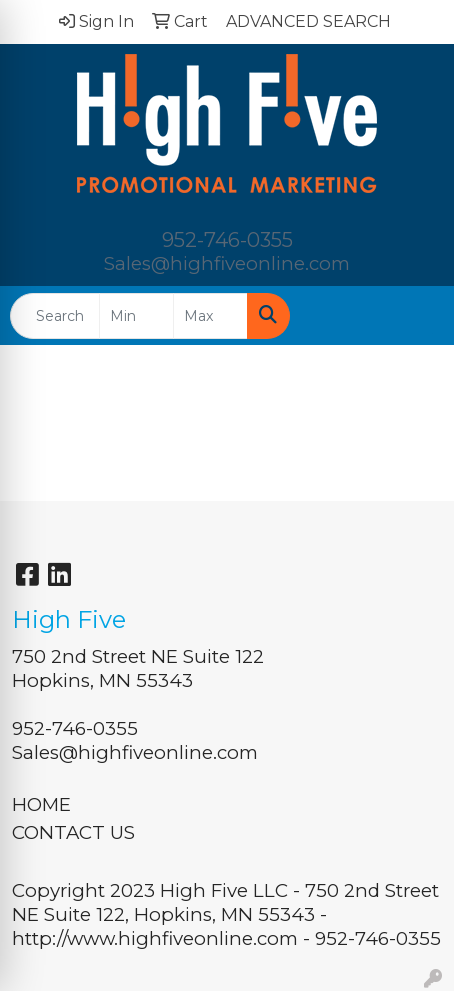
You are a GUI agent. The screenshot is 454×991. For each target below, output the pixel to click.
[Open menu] (414, 316)
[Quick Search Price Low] (136, 316)
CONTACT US (73, 832)
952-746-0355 (227, 240)
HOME (41, 804)
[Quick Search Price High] (210, 316)
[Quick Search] (55, 316)
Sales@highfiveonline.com (227, 263)
